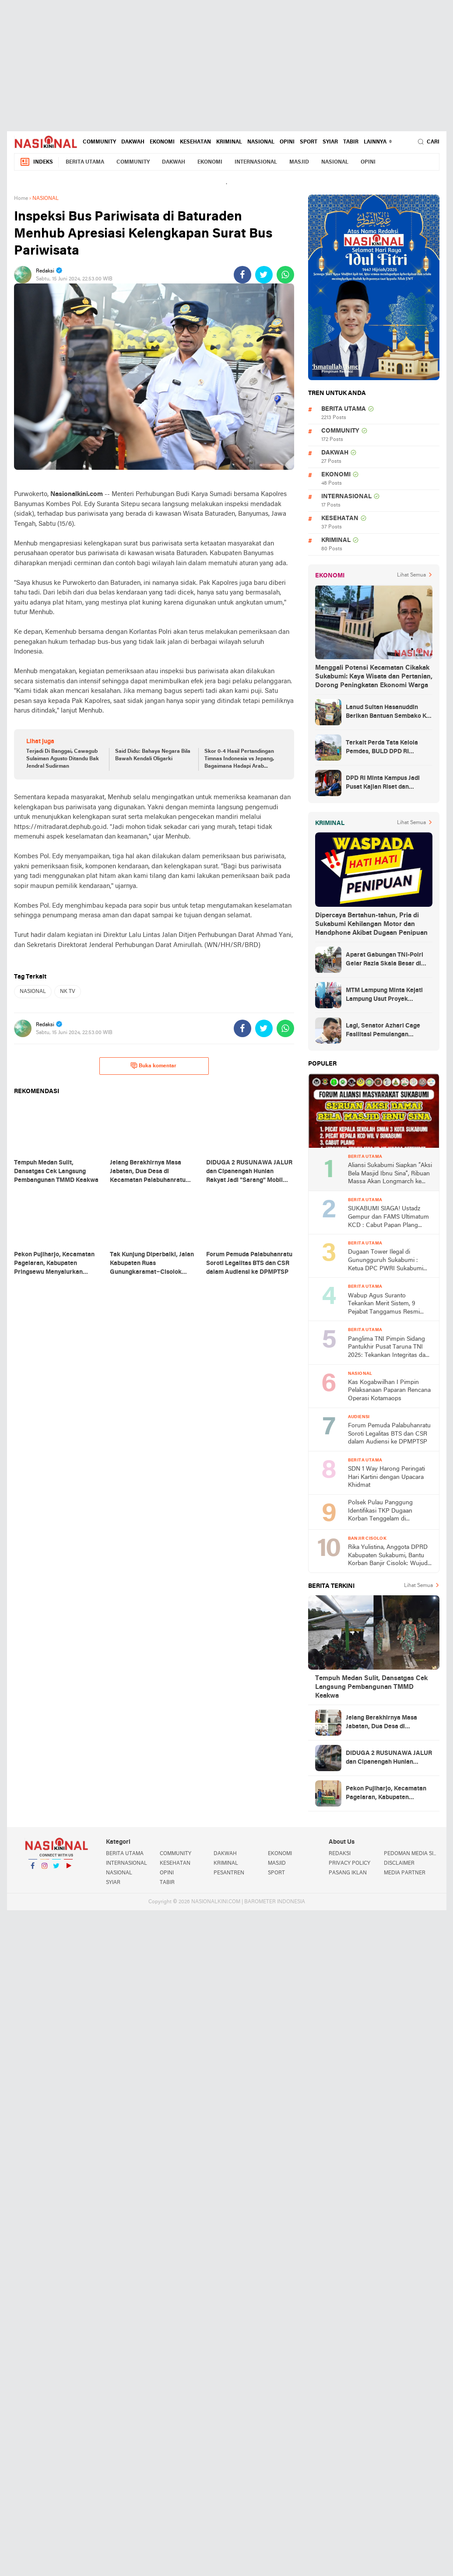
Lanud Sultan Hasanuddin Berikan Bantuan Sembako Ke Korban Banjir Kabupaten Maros (388, 712)
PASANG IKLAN (348, 1873)
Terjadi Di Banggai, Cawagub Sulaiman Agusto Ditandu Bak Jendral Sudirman (62, 759)
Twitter (56, 1869)
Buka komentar (153, 1065)
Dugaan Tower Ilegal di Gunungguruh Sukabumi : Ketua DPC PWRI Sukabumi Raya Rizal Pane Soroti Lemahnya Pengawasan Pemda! (385, 1261)
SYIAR (330, 142)
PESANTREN (229, 1873)
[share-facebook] (242, 274)
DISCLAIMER (399, 1863)
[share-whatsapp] (285, 274)
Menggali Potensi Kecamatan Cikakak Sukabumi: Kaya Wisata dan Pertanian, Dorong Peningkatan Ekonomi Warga (373, 676)
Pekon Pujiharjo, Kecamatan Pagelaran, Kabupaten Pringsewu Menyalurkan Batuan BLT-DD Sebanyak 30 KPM (386, 1794)
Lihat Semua (411, 575)
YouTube (68, 1869)
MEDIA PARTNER (404, 1873)
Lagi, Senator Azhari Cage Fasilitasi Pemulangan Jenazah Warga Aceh (383, 1031)
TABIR (350, 142)
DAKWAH (132, 142)
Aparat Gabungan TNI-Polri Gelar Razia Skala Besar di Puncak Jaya (384, 960)
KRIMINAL (229, 142)
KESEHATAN (195, 142)
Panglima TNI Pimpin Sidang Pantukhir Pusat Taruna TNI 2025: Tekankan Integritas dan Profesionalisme (388, 1348)
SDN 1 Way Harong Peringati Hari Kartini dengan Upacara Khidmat (386, 1477)
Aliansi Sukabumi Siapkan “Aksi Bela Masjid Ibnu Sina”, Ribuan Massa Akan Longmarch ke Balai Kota (390, 1174)
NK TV (67, 991)
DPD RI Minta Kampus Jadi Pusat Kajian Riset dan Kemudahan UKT (383, 783)
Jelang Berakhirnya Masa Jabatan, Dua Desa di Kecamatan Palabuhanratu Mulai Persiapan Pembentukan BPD (389, 1723)
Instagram (44, 1869)
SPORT (308, 142)
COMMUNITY (99, 142)
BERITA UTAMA (85, 162)
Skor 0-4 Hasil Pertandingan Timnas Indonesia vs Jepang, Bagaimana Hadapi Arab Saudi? (239, 759)
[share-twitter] (264, 274)
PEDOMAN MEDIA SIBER (411, 1853)
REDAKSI (340, 1853)
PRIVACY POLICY (349, 1863)
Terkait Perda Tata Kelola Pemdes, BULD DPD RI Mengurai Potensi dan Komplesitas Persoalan (382, 748)
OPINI (287, 142)
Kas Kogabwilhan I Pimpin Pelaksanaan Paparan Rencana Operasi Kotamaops (389, 1390)
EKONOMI (162, 142)
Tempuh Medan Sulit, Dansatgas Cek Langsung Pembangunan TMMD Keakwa (371, 1687)
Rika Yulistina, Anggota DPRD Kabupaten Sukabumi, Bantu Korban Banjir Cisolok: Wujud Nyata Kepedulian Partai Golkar (389, 1556)
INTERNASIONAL (256, 162)
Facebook (32, 1869)
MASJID (299, 162)
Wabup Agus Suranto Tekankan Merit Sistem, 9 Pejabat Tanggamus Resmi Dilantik (384, 1305)
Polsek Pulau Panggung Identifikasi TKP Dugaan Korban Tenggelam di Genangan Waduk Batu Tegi (385, 1511)
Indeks (36, 162)
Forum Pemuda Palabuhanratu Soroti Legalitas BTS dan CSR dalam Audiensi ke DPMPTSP (389, 1434)
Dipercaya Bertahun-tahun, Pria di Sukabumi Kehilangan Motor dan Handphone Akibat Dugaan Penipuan (371, 924)
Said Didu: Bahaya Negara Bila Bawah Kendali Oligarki (152, 755)
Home (21, 198)
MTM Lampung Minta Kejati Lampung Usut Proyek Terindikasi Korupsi (384, 995)
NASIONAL (260, 142)
